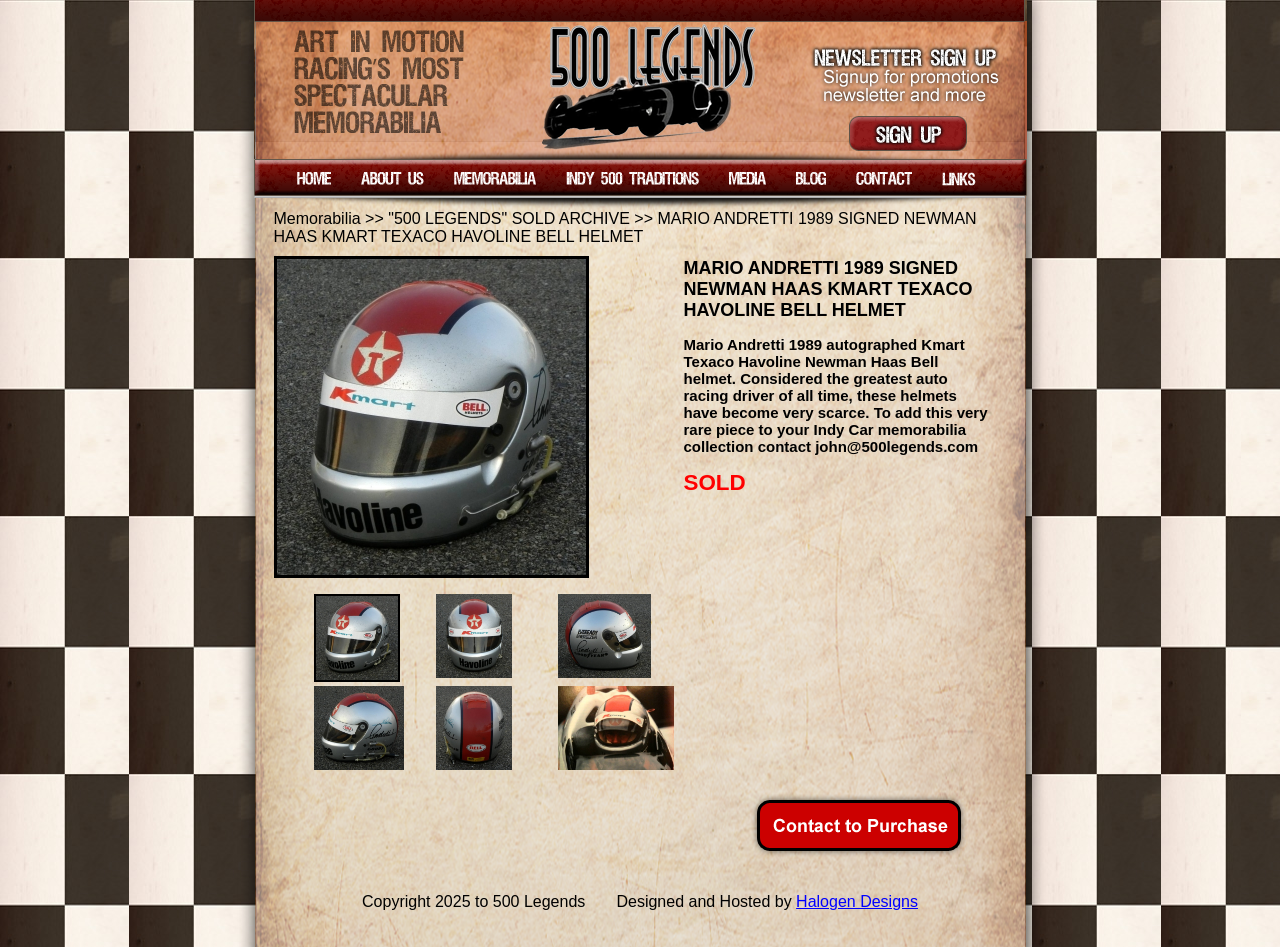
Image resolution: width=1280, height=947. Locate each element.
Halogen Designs (857, 901)
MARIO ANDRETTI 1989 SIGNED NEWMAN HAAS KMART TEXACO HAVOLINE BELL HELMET (625, 227)
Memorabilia (317, 218)
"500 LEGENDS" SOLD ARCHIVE (509, 218)
